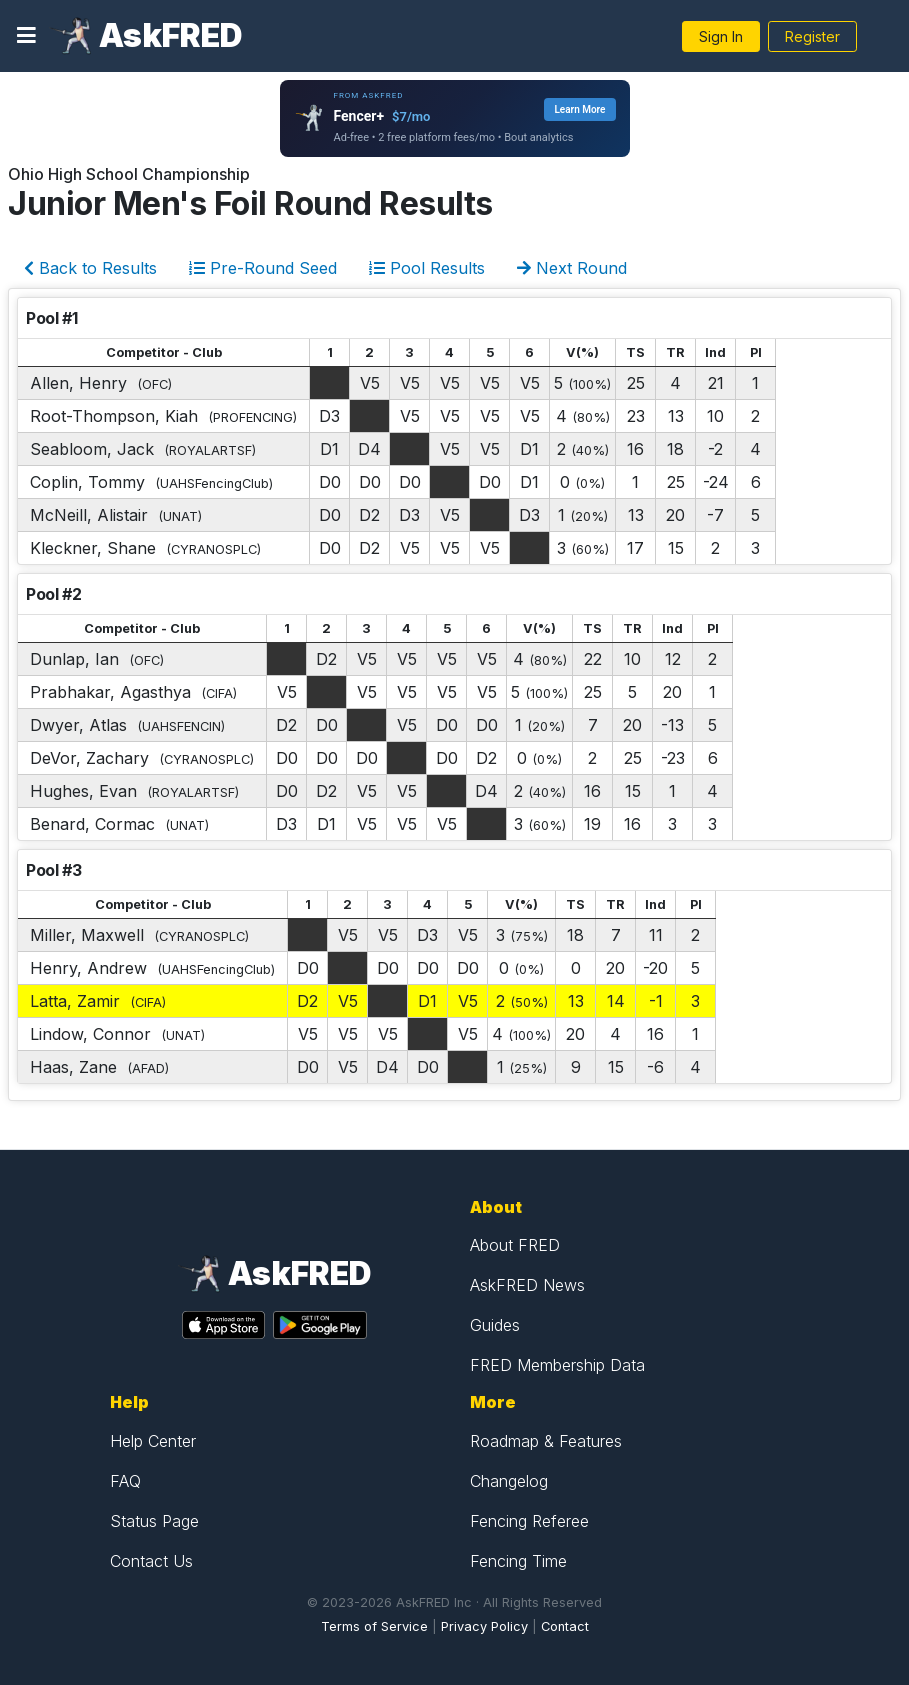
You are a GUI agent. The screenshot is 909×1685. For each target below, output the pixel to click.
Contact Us (151, 1561)
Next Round (572, 268)
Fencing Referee (529, 1521)
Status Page (154, 1521)
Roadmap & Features (546, 1441)
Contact (565, 1626)
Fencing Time (518, 1561)
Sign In (721, 36)
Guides (495, 1325)
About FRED (515, 1245)
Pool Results (427, 268)
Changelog (509, 1481)
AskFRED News (527, 1285)
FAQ (125, 1481)
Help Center (153, 1441)
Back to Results (90, 268)
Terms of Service (374, 1626)
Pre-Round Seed (263, 268)
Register (812, 36)
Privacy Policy (484, 1626)
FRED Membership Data (557, 1365)
